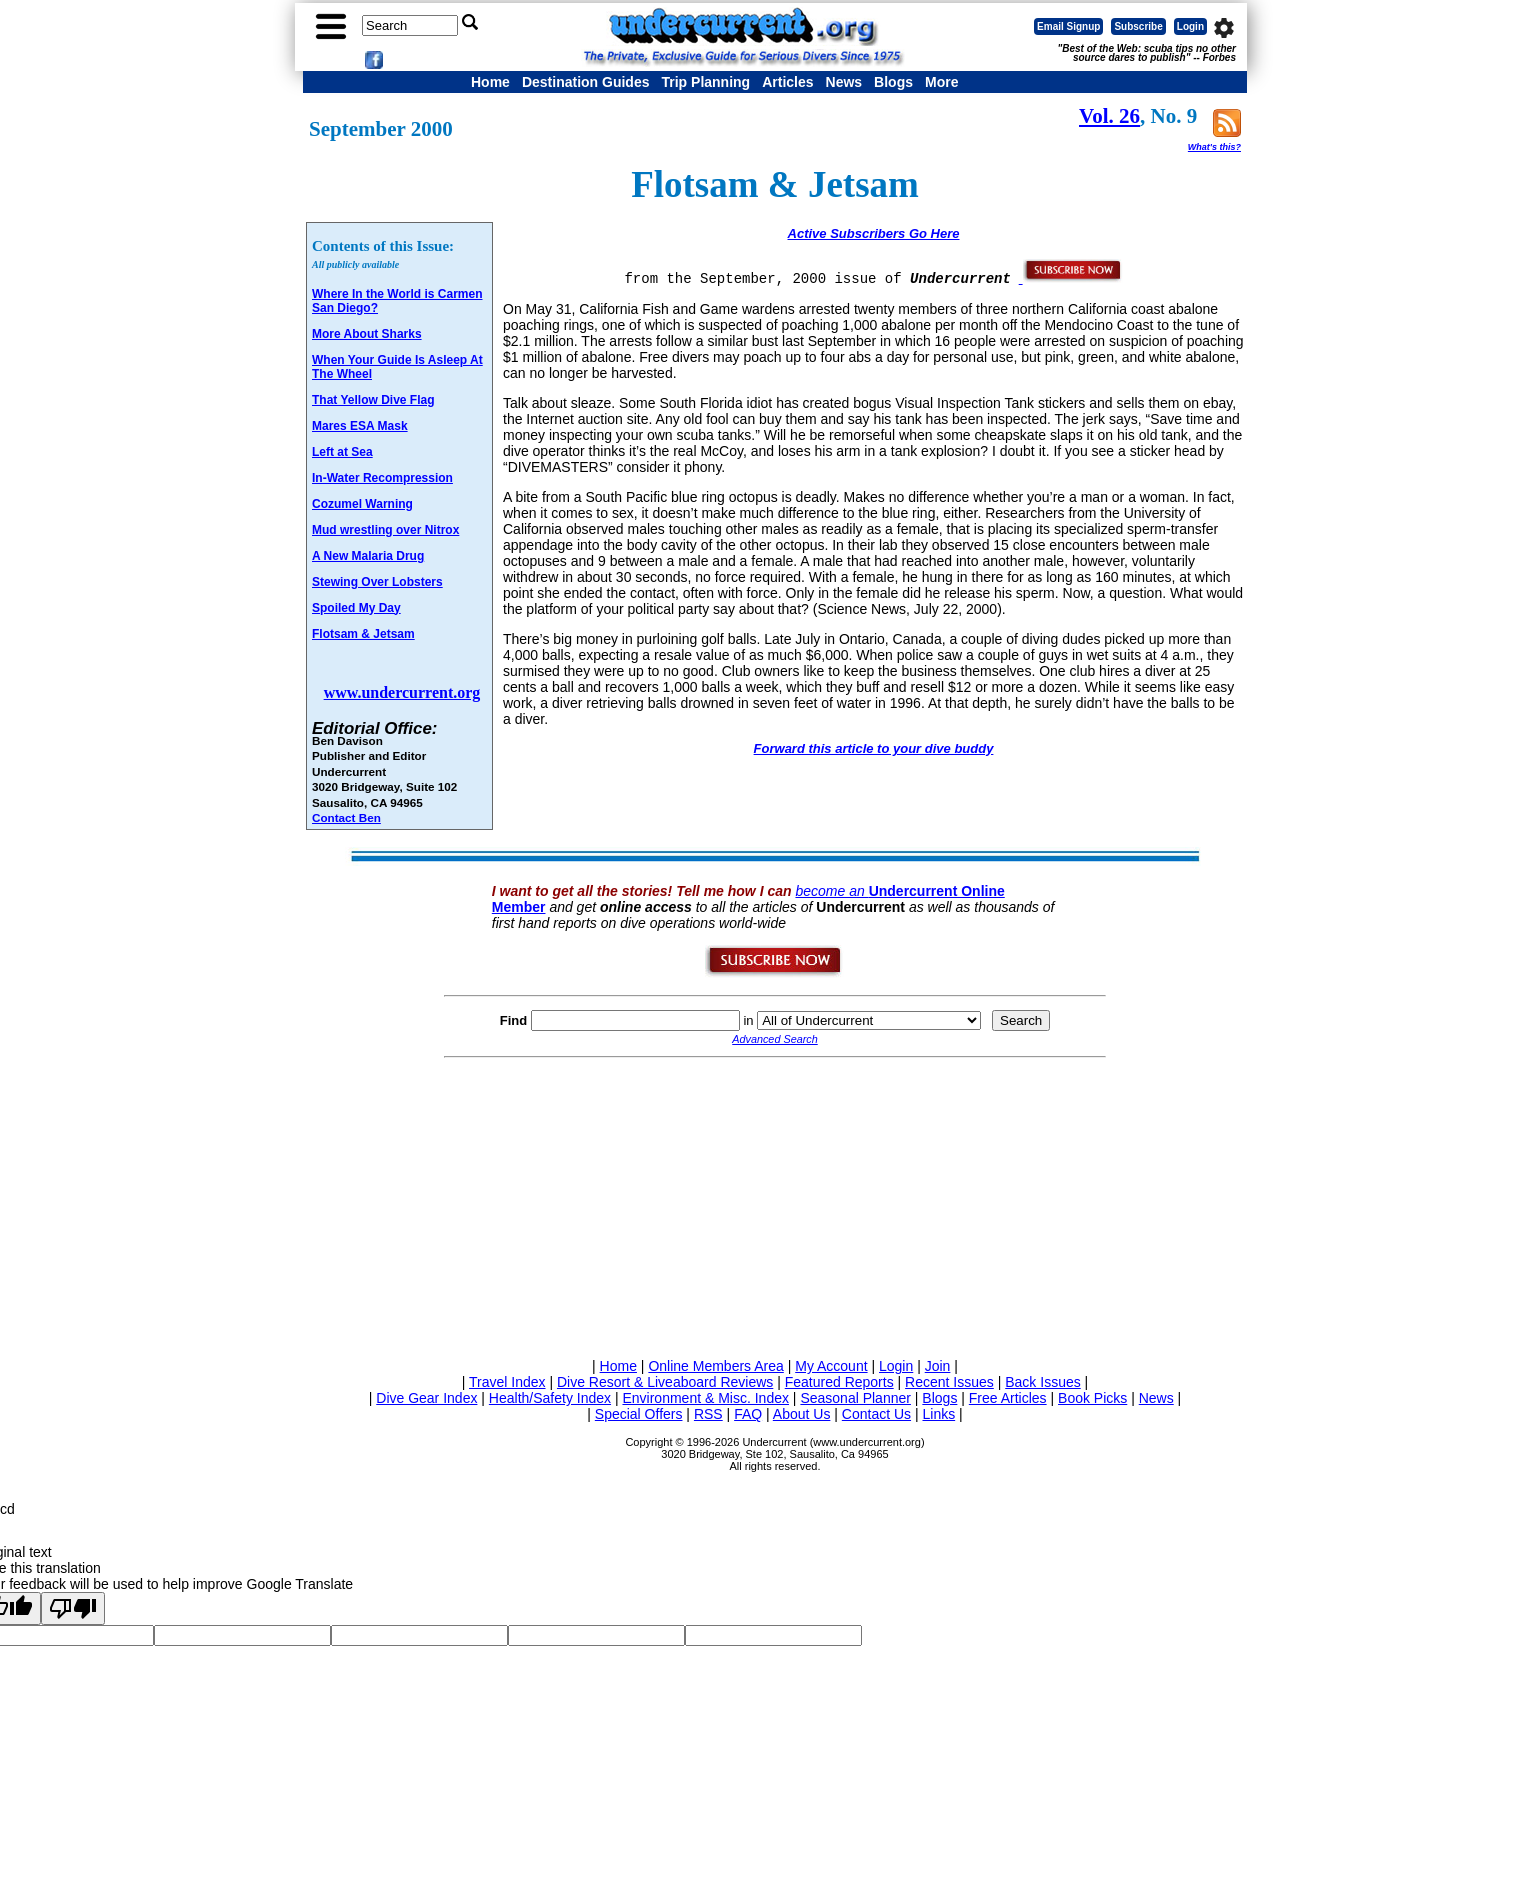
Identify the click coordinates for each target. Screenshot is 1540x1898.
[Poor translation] (73, 1608)
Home (490, 82)
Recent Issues (949, 1382)
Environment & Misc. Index (705, 1398)
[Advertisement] (775, 1204)
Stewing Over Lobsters (377, 582)
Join (938, 1366)
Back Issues (1042, 1382)
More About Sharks (367, 334)
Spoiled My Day (356, 608)
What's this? (1214, 147)
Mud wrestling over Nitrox (385, 530)
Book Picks (1092, 1398)
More (941, 82)
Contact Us (876, 1414)
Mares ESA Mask (360, 426)
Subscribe (1138, 26)
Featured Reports (839, 1382)
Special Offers (639, 1414)
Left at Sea (342, 452)
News (844, 82)
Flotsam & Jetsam (363, 634)
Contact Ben (346, 817)
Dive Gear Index (426, 1398)
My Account (831, 1366)
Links (938, 1414)
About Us (802, 1414)
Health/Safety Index (550, 1398)
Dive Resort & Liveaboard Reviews (665, 1382)
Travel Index (507, 1382)
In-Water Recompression (382, 478)
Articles (787, 82)
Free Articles (1008, 1398)
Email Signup (1068, 26)
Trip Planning (705, 82)
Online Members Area (715, 1366)
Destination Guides (586, 82)
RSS (708, 1414)
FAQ (748, 1414)
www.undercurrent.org (402, 692)
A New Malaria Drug (368, 556)
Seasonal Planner (855, 1398)
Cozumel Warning (362, 504)
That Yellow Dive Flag (373, 400)
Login (1190, 26)
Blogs (893, 82)
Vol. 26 (1109, 116)
